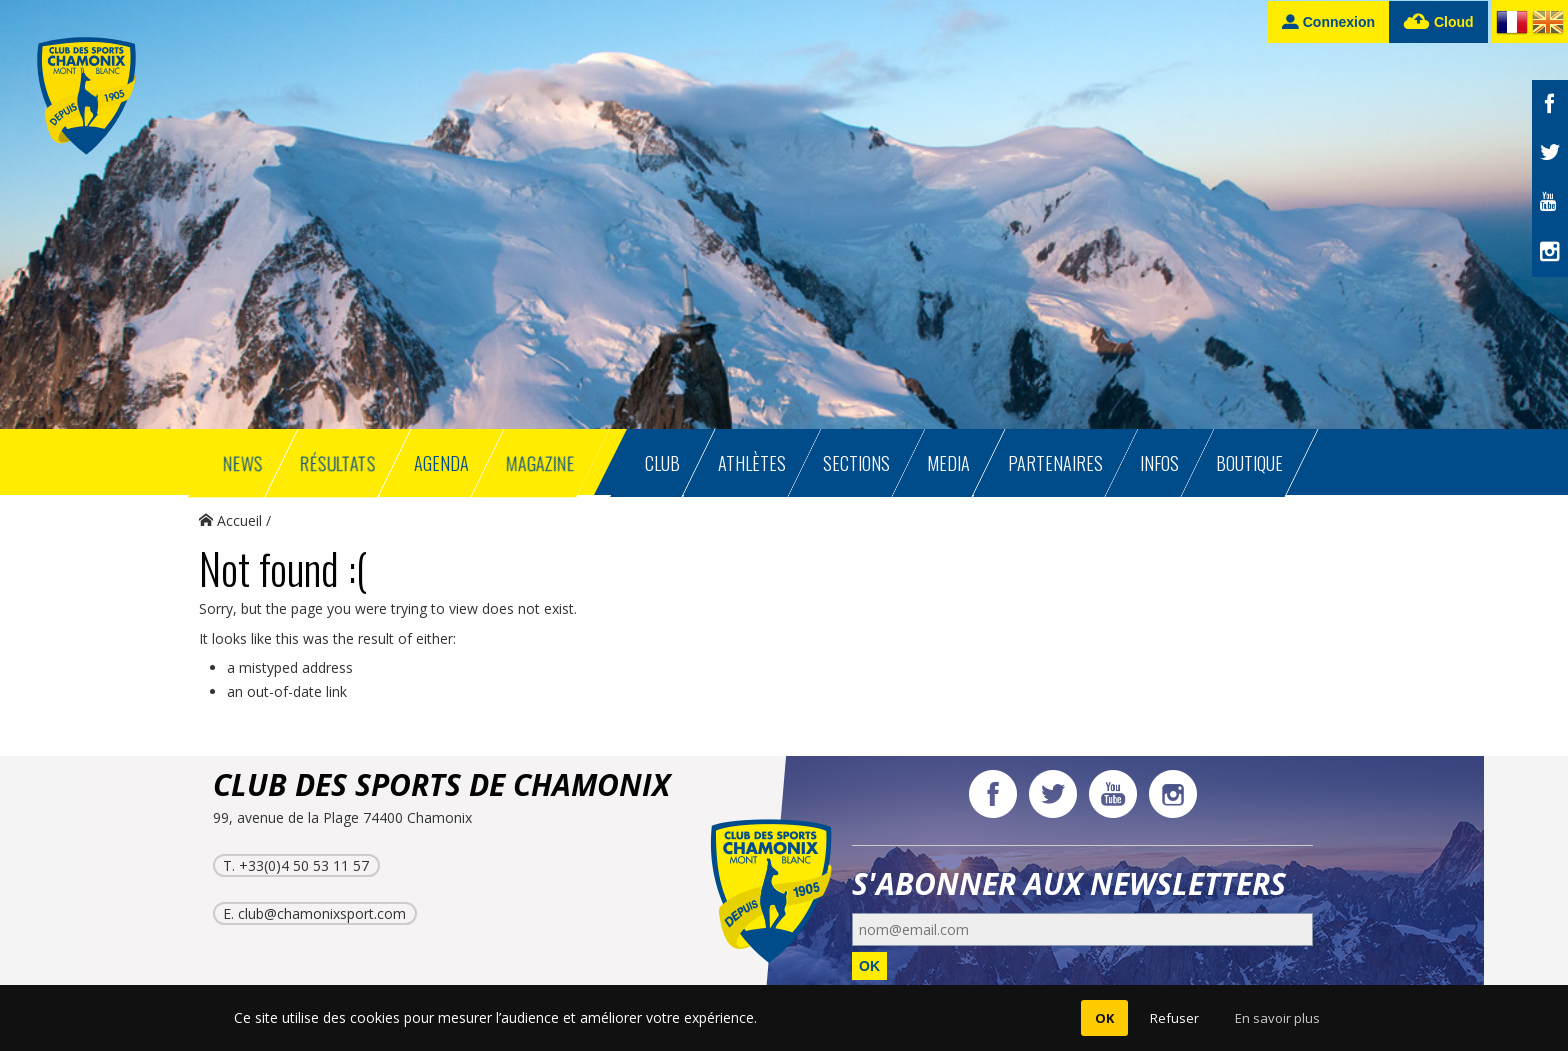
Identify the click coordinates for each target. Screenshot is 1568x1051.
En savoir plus (1277, 1018)
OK (869, 966)
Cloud (1438, 22)
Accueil (230, 520)
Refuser (1174, 1018)
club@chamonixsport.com (322, 913)
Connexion (1328, 21)
